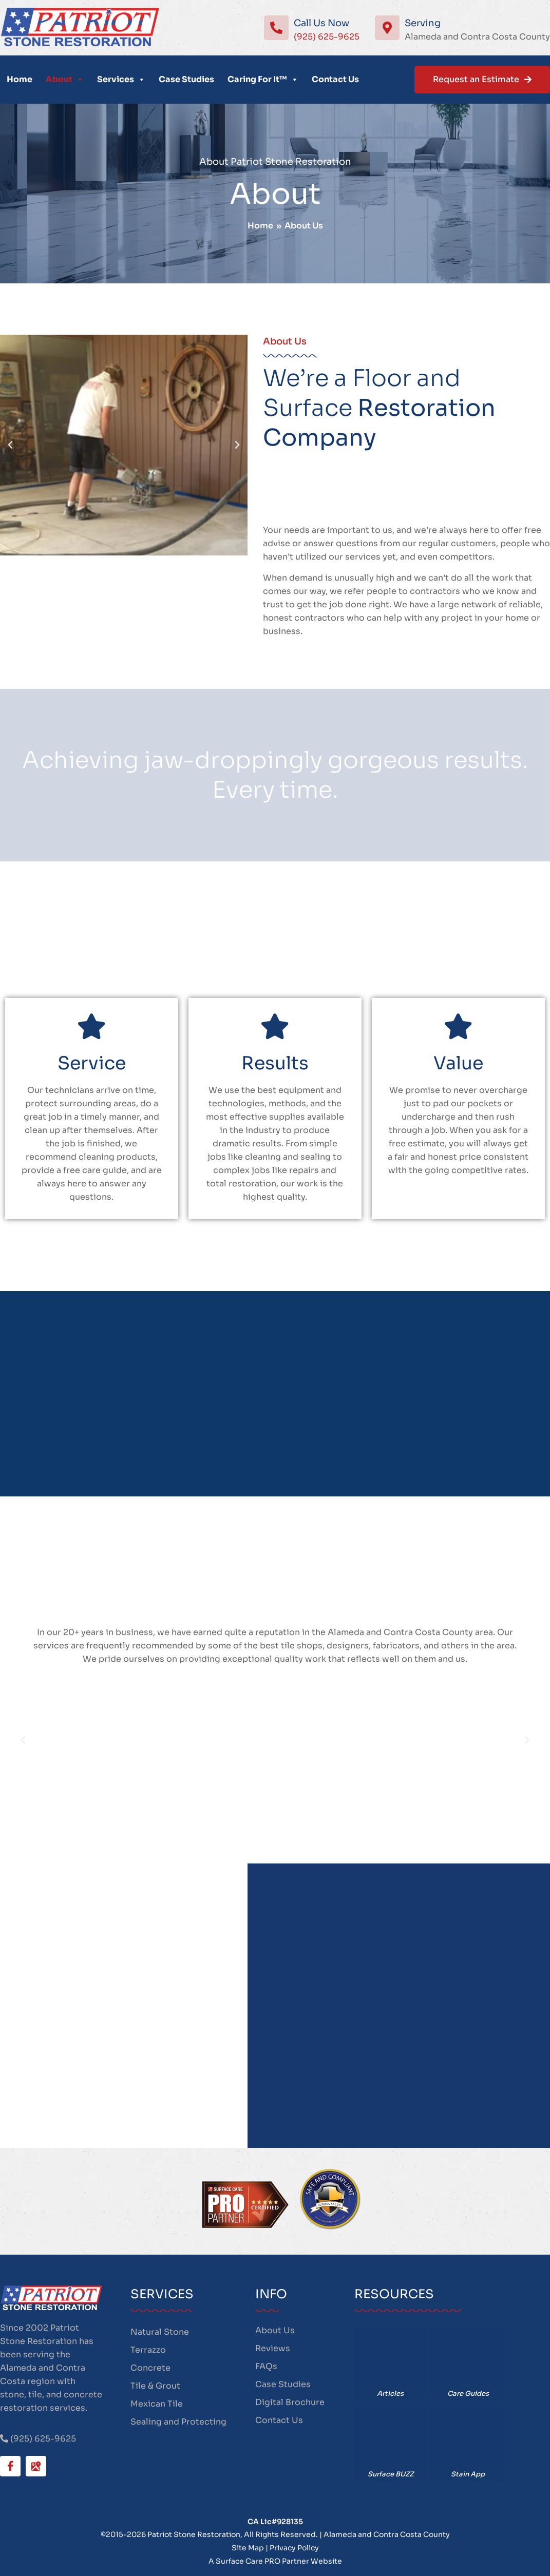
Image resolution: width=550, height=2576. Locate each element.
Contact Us (335, 79)
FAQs (266, 2366)
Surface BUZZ (390, 2474)
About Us (275, 2330)
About (65, 79)
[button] (9, 445)
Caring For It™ (262, 79)
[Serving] (387, 27)
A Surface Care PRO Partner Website (275, 2561)
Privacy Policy (294, 2547)
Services (121, 79)
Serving (423, 23)
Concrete (150, 2367)
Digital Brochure (290, 2402)
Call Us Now (321, 23)
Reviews (272, 2348)
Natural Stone (159, 2332)
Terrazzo (148, 2349)
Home (19, 79)
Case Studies (186, 79)
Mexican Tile (156, 2403)
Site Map (248, 2547)
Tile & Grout (155, 2385)
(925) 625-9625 (326, 36)
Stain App (468, 2474)
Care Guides (468, 2393)
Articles (390, 2393)
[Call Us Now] (276, 27)
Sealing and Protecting (178, 2421)
